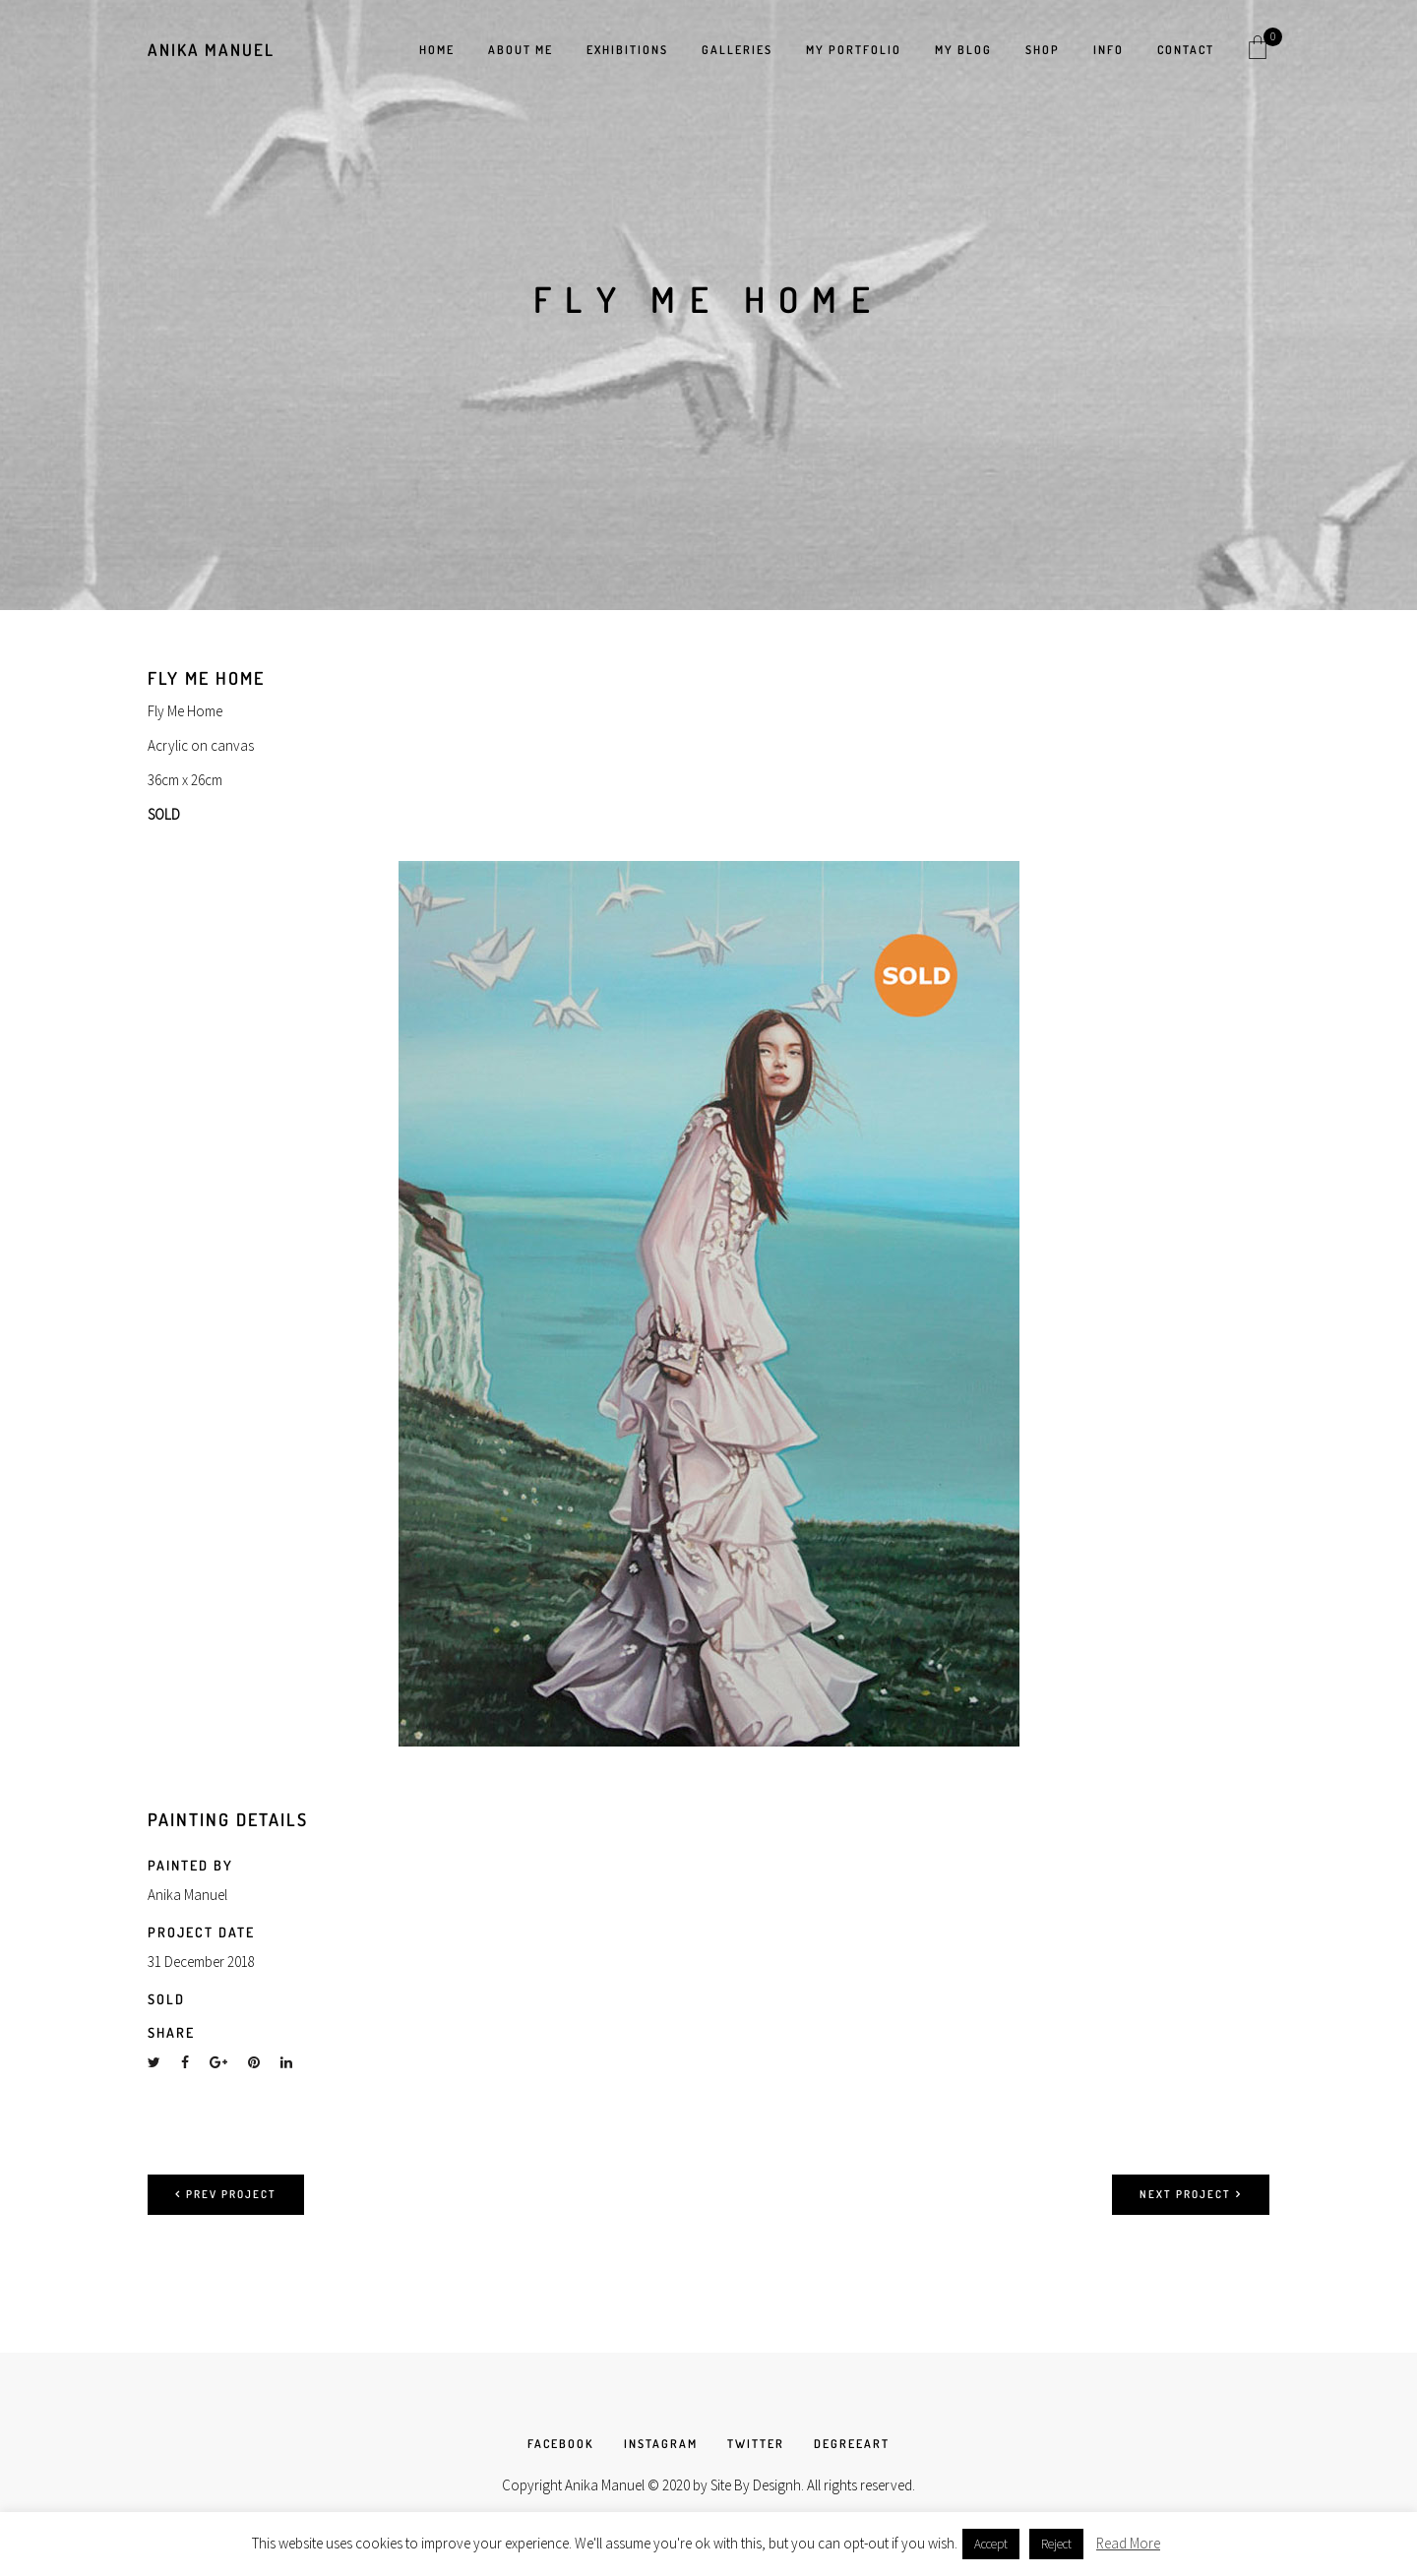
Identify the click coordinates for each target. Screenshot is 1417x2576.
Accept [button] (991, 2544)
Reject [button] (1056, 2544)
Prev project (226, 2194)
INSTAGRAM (661, 2443)
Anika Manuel (211, 49)
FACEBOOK (560, 2443)
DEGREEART (852, 2443)
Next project (1191, 2194)
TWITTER (755, 2443)
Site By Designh (755, 2485)
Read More (1128, 2543)
